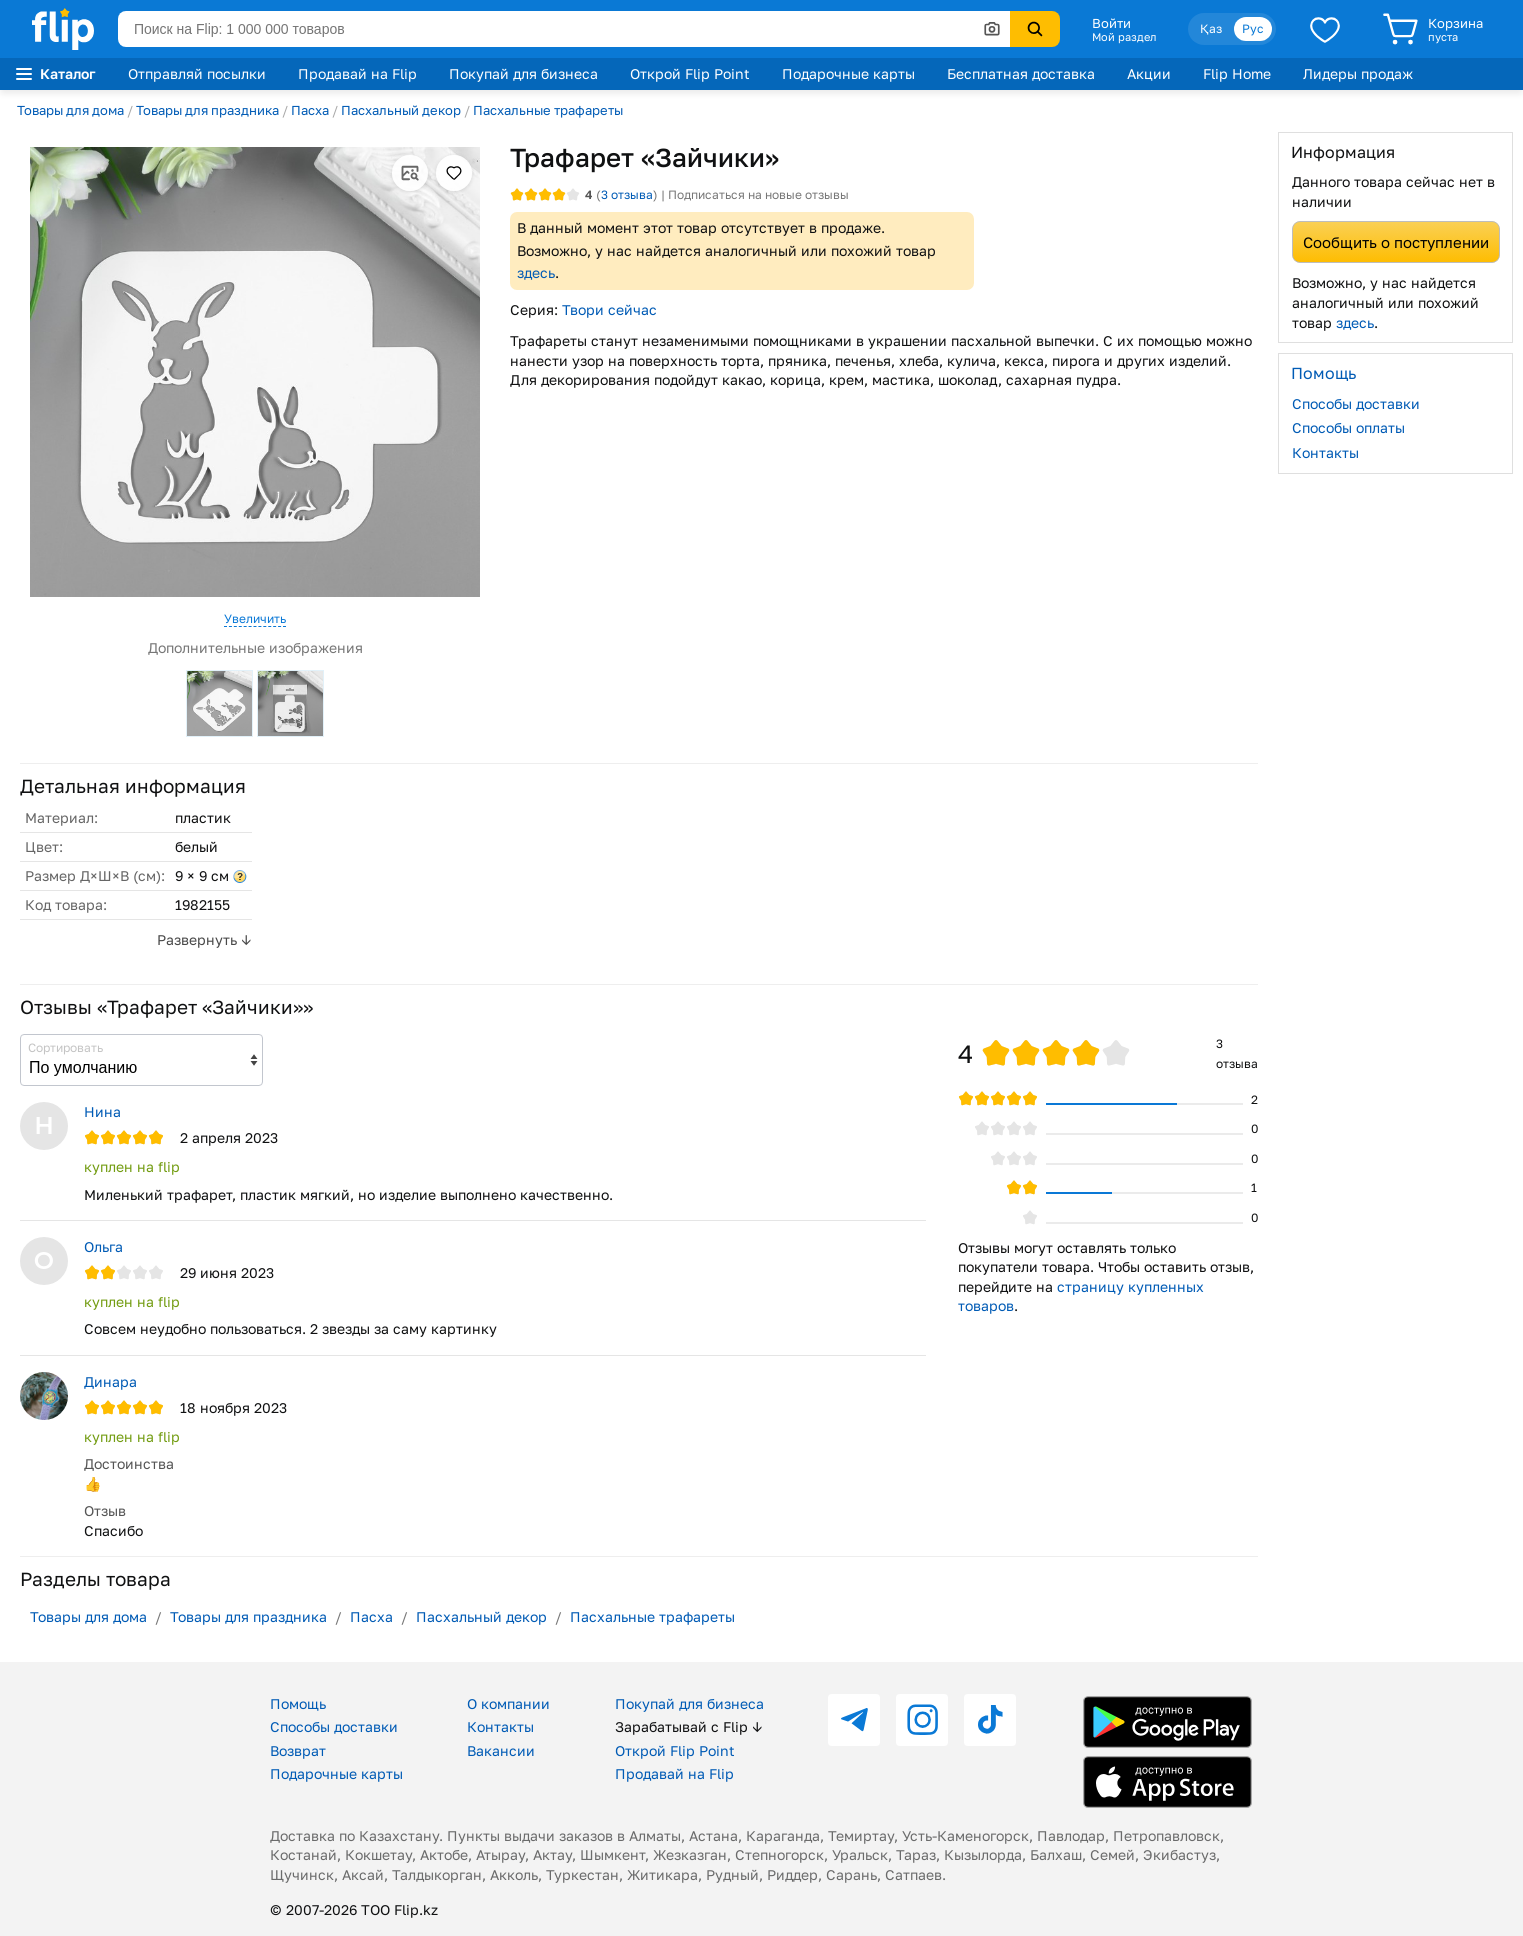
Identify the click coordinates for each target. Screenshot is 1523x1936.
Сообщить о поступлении (1396, 242)
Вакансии (501, 1750)
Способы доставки (1356, 403)
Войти (1111, 23)
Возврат (298, 1750)
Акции (1149, 73)
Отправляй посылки (197, 73)
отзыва (627, 194)
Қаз (1211, 28)
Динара (110, 1381)
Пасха (310, 110)
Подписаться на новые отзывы (758, 194)
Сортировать (65, 1047)
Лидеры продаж (1358, 73)
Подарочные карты (848, 73)
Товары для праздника (207, 110)
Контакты (1325, 452)
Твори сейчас (609, 309)
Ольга (103, 1246)
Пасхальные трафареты (548, 110)
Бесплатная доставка (1021, 73)
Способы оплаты (1348, 427)
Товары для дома (70, 110)
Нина (102, 1111)
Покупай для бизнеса (523, 73)
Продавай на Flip (357, 73)
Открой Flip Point (690, 73)
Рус (1253, 28)
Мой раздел (1124, 37)
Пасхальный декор (401, 110)
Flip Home (1237, 73)
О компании (508, 1703)
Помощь (298, 1703)
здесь (536, 272)
